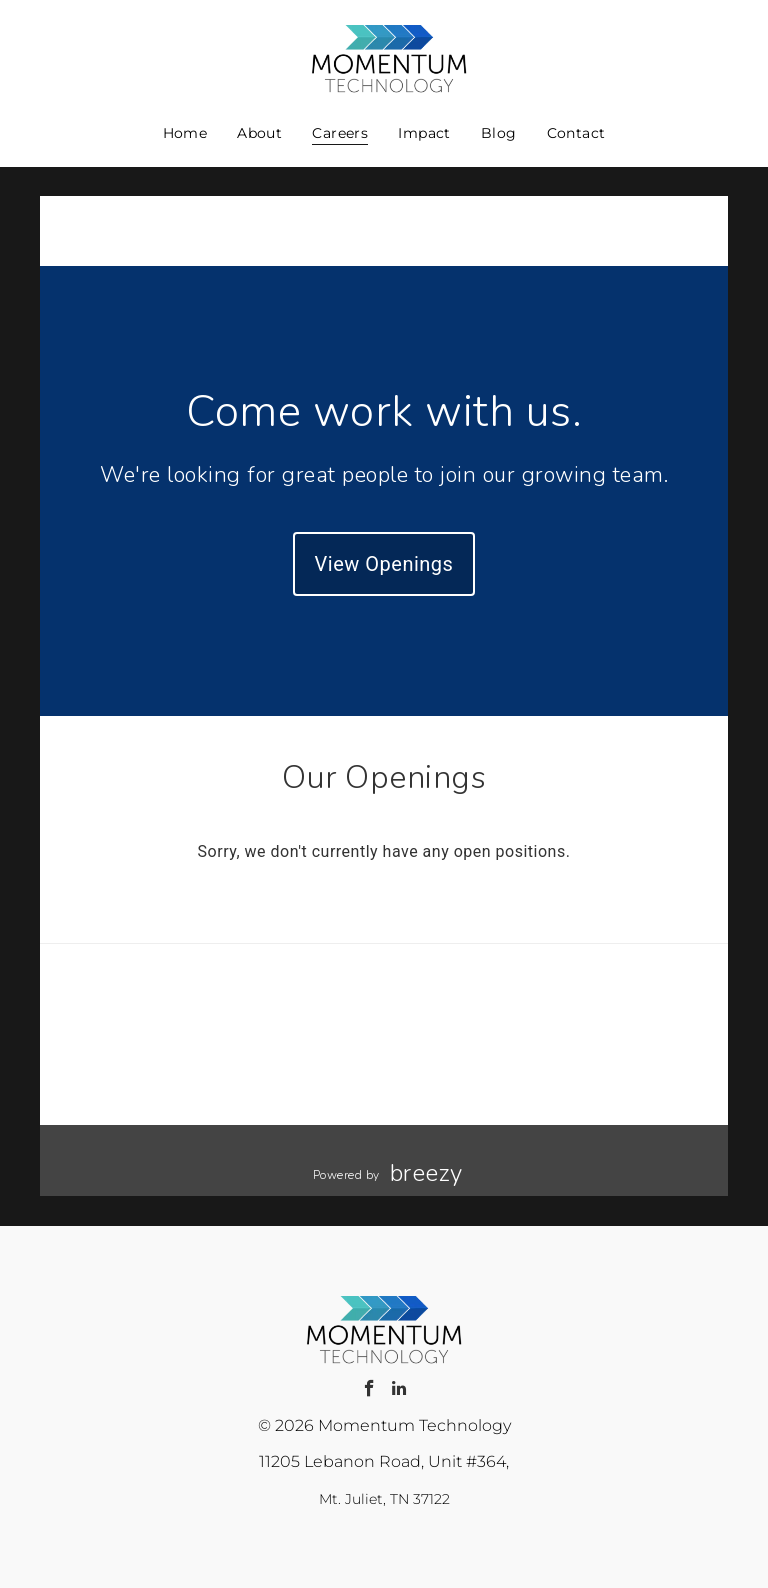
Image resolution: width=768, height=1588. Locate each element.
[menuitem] (185, 132)
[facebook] (369, 1391)
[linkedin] (398, 1391)
